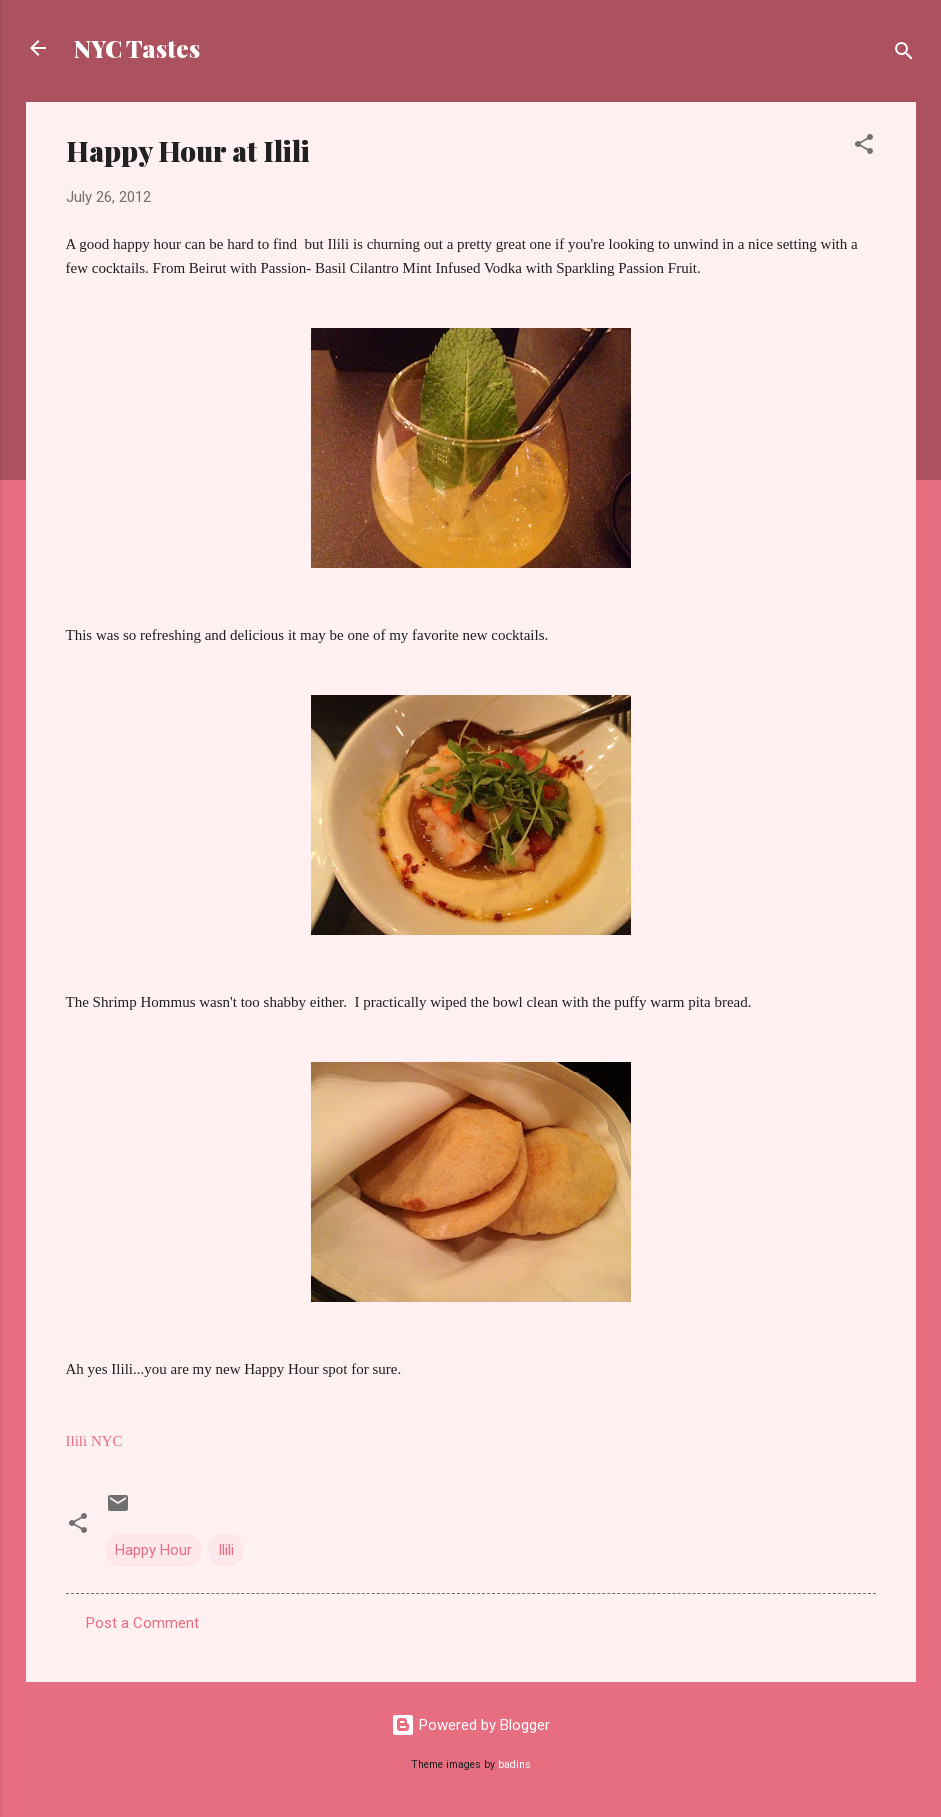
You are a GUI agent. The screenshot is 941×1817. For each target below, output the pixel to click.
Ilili (226, 1550)
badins (514, 1764)
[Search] (904, 54)
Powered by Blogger (470, 1725)
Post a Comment (142, 1623)
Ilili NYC (94, 1441)
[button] (864, 147)
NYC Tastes (137, 48)
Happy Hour (153, 1550)
